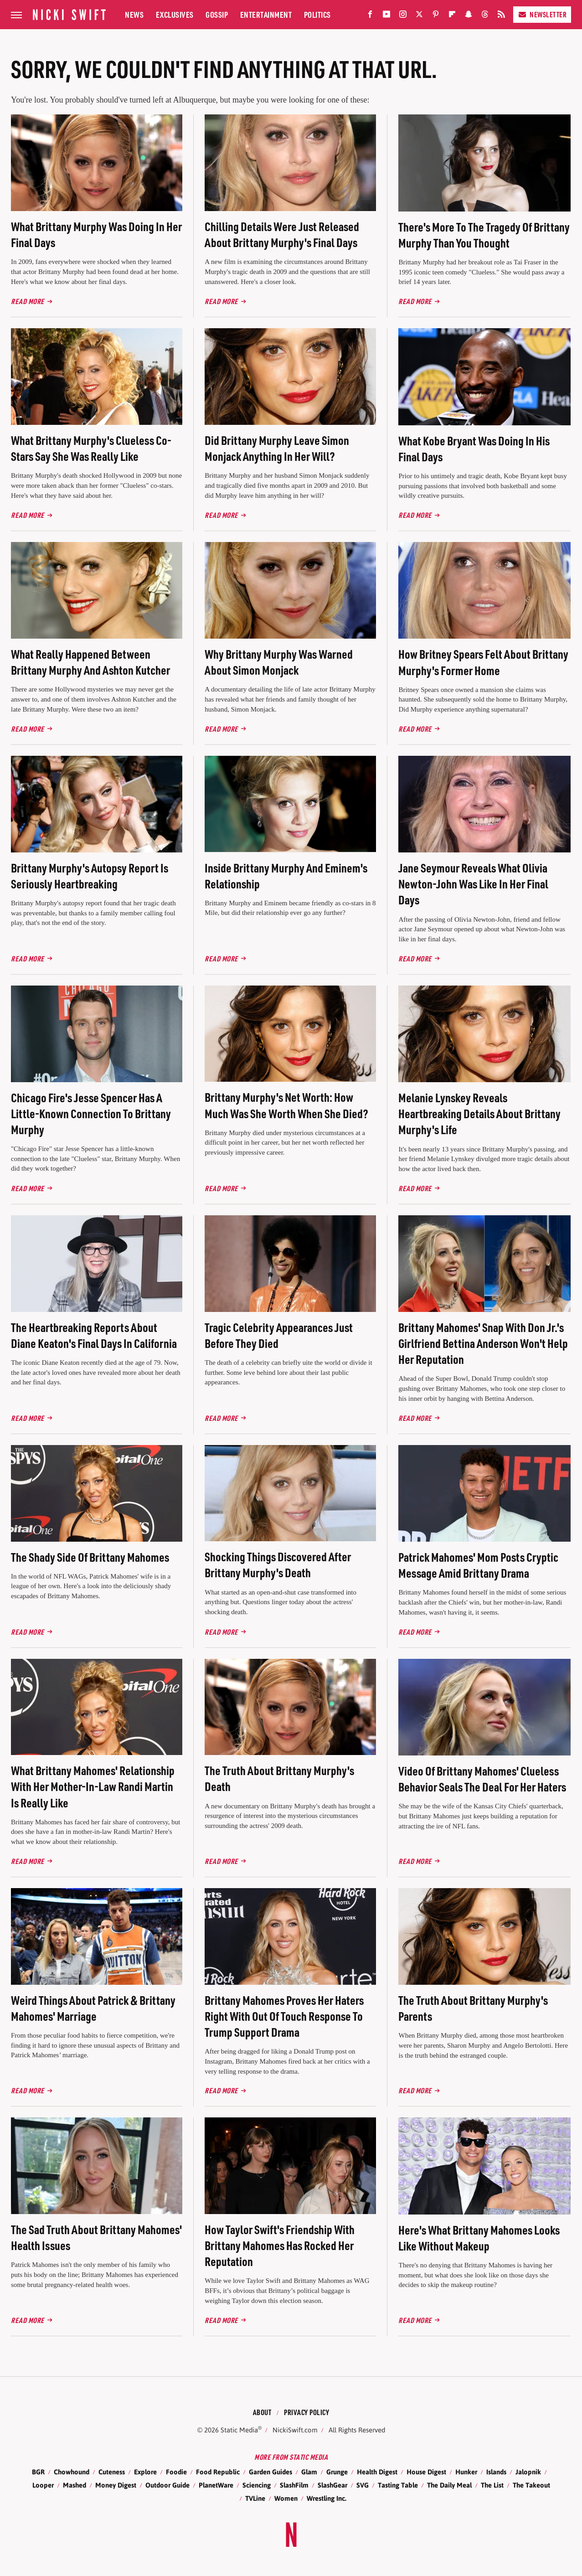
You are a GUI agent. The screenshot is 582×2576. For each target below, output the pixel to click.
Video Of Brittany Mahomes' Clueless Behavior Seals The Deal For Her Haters (482, 1779)
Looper (43, 2485)
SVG (362, 2485)
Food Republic (218, 2472)
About (262, 2412)
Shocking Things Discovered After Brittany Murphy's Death (278, 1564)
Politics (317, 14)
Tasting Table (398, 2485)
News (134, 14)
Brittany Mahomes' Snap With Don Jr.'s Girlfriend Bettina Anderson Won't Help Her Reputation (483, 1343)
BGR (38, 2472)
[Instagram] (402, 16)
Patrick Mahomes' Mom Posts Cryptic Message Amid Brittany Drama (478, 1565)
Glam (309, 2472)
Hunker (466, 2472)
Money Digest (115, 2485)
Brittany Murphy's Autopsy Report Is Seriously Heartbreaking (89, 876)
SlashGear (332, 2485)
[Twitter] (419, 16)
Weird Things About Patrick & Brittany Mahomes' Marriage (93, 2008)
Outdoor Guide (167, 2485)
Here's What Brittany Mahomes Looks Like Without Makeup (479, 2238)
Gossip (217, 14)
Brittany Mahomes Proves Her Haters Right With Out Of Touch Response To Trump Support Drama (284, 2016)
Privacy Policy (306, 2412)
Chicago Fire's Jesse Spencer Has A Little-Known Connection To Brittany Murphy (91, 1113)
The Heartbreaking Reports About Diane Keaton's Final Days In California (94, 1335)
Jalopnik (528, 2472)
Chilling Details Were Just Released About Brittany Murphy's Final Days (282, 234)
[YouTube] (386, 16)
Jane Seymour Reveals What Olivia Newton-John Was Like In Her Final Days (473, 884)
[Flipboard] (452, 16)
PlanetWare (216, 2485)
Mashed (74, 2485)
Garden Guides (270, 2472)
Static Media (239, 2430)
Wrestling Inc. (326, 2498)
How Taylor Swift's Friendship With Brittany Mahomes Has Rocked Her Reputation (280, 2245)
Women (286, 2498)
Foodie (176, 2472)
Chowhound (71, 2472)
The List (492, 2485)
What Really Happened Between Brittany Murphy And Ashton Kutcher (90, 662)
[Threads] (484, 16)
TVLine (255, 2498)
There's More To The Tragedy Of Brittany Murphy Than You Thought (484, 235)
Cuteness (111, 2472)
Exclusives (175, 14)
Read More (27, 301)
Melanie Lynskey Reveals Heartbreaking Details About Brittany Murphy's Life (479, 1113)
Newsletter (542, 14)
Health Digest (377, 2472)
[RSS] (501, 16)
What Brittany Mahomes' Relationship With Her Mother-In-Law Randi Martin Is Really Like (93, 1786)
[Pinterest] (435, 16)
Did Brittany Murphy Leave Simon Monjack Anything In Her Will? (277, 448)
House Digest (426, 2472)
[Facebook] (370, 16)
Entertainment (266, 14)
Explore (145, 2472)
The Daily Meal (449, 2485)
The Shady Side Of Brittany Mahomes (90, 1557)
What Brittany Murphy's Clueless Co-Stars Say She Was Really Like (91, 448)
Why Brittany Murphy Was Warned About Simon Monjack (279, 662)
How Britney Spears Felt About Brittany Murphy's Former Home (483, 662)
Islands (496, 2472)
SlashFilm (294, 2485)
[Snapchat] (468, 16)
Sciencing (256, 2485)
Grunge (337, 2472)
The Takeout (531, 2485)
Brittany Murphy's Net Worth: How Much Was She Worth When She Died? (286, 1105)
